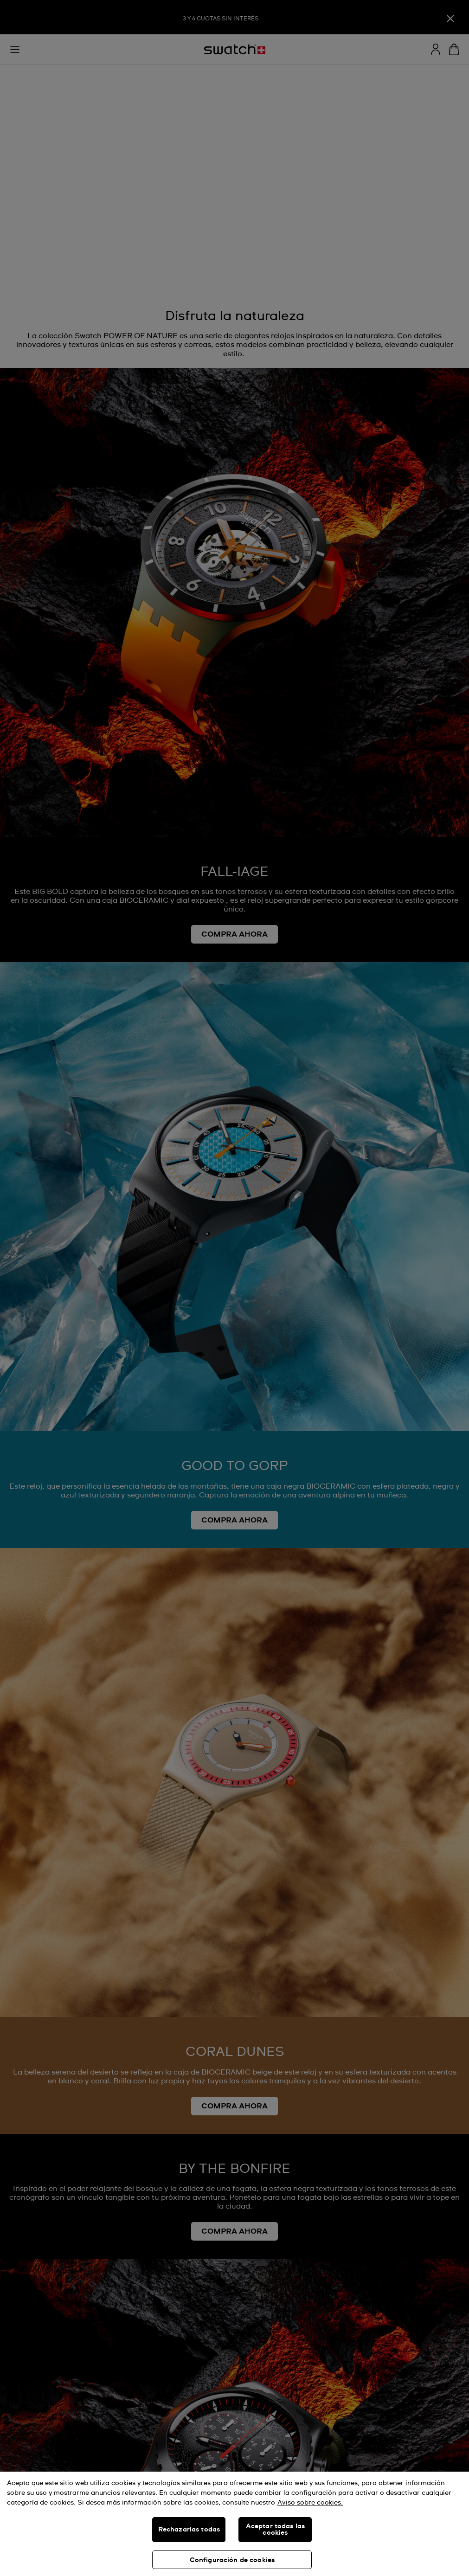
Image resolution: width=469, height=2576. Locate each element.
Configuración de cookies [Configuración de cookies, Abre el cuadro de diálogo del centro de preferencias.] (232, 2560)
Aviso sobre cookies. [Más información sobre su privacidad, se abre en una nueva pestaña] (310, 2502)
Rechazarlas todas (189, 2529)
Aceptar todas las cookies (275, 2529)
